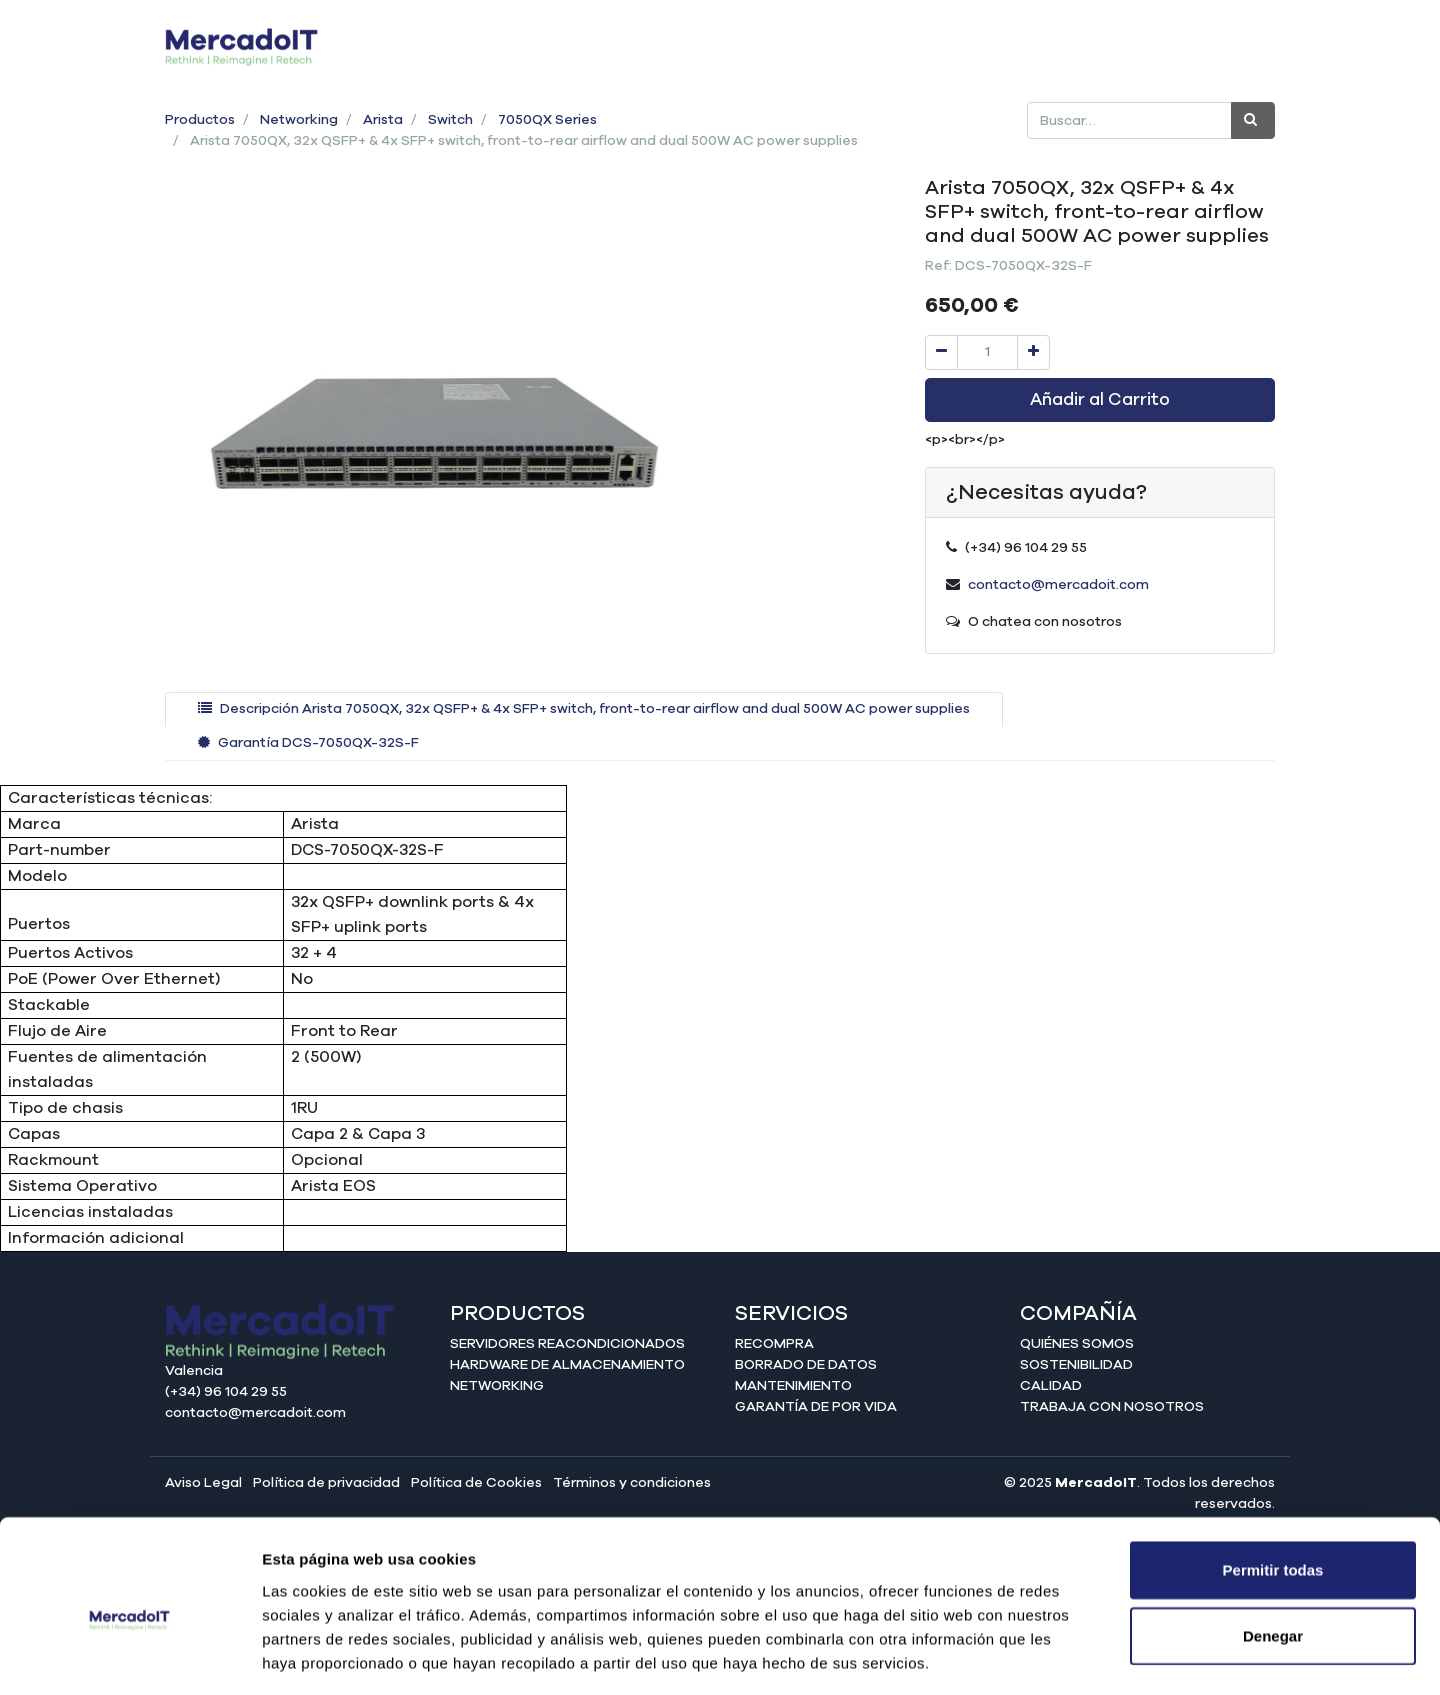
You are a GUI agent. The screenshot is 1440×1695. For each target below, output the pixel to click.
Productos (200, 120)
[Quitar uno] (941, 352)
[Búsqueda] (1253, 120)
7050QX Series (547, 120)
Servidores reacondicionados (567, 1344)
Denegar (1273, 1548)
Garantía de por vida (816, 1407)
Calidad (1051, 1386)
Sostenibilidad (1076, 1365)
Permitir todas (1273, 1482)
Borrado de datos (806, 1365)
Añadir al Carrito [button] (1100, 400)
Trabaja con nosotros (1112, 1407)
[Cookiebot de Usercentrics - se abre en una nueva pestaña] (129, 1656)
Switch (450, 120)
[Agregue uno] (1033, 352)
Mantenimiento (793, 1386)
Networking (299, 120)
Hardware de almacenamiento (567, 1365)
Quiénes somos (1077, 1344)
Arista (383, 120)
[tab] (584, 709)
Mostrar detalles (1082, 1655)
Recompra (774, 1344)
